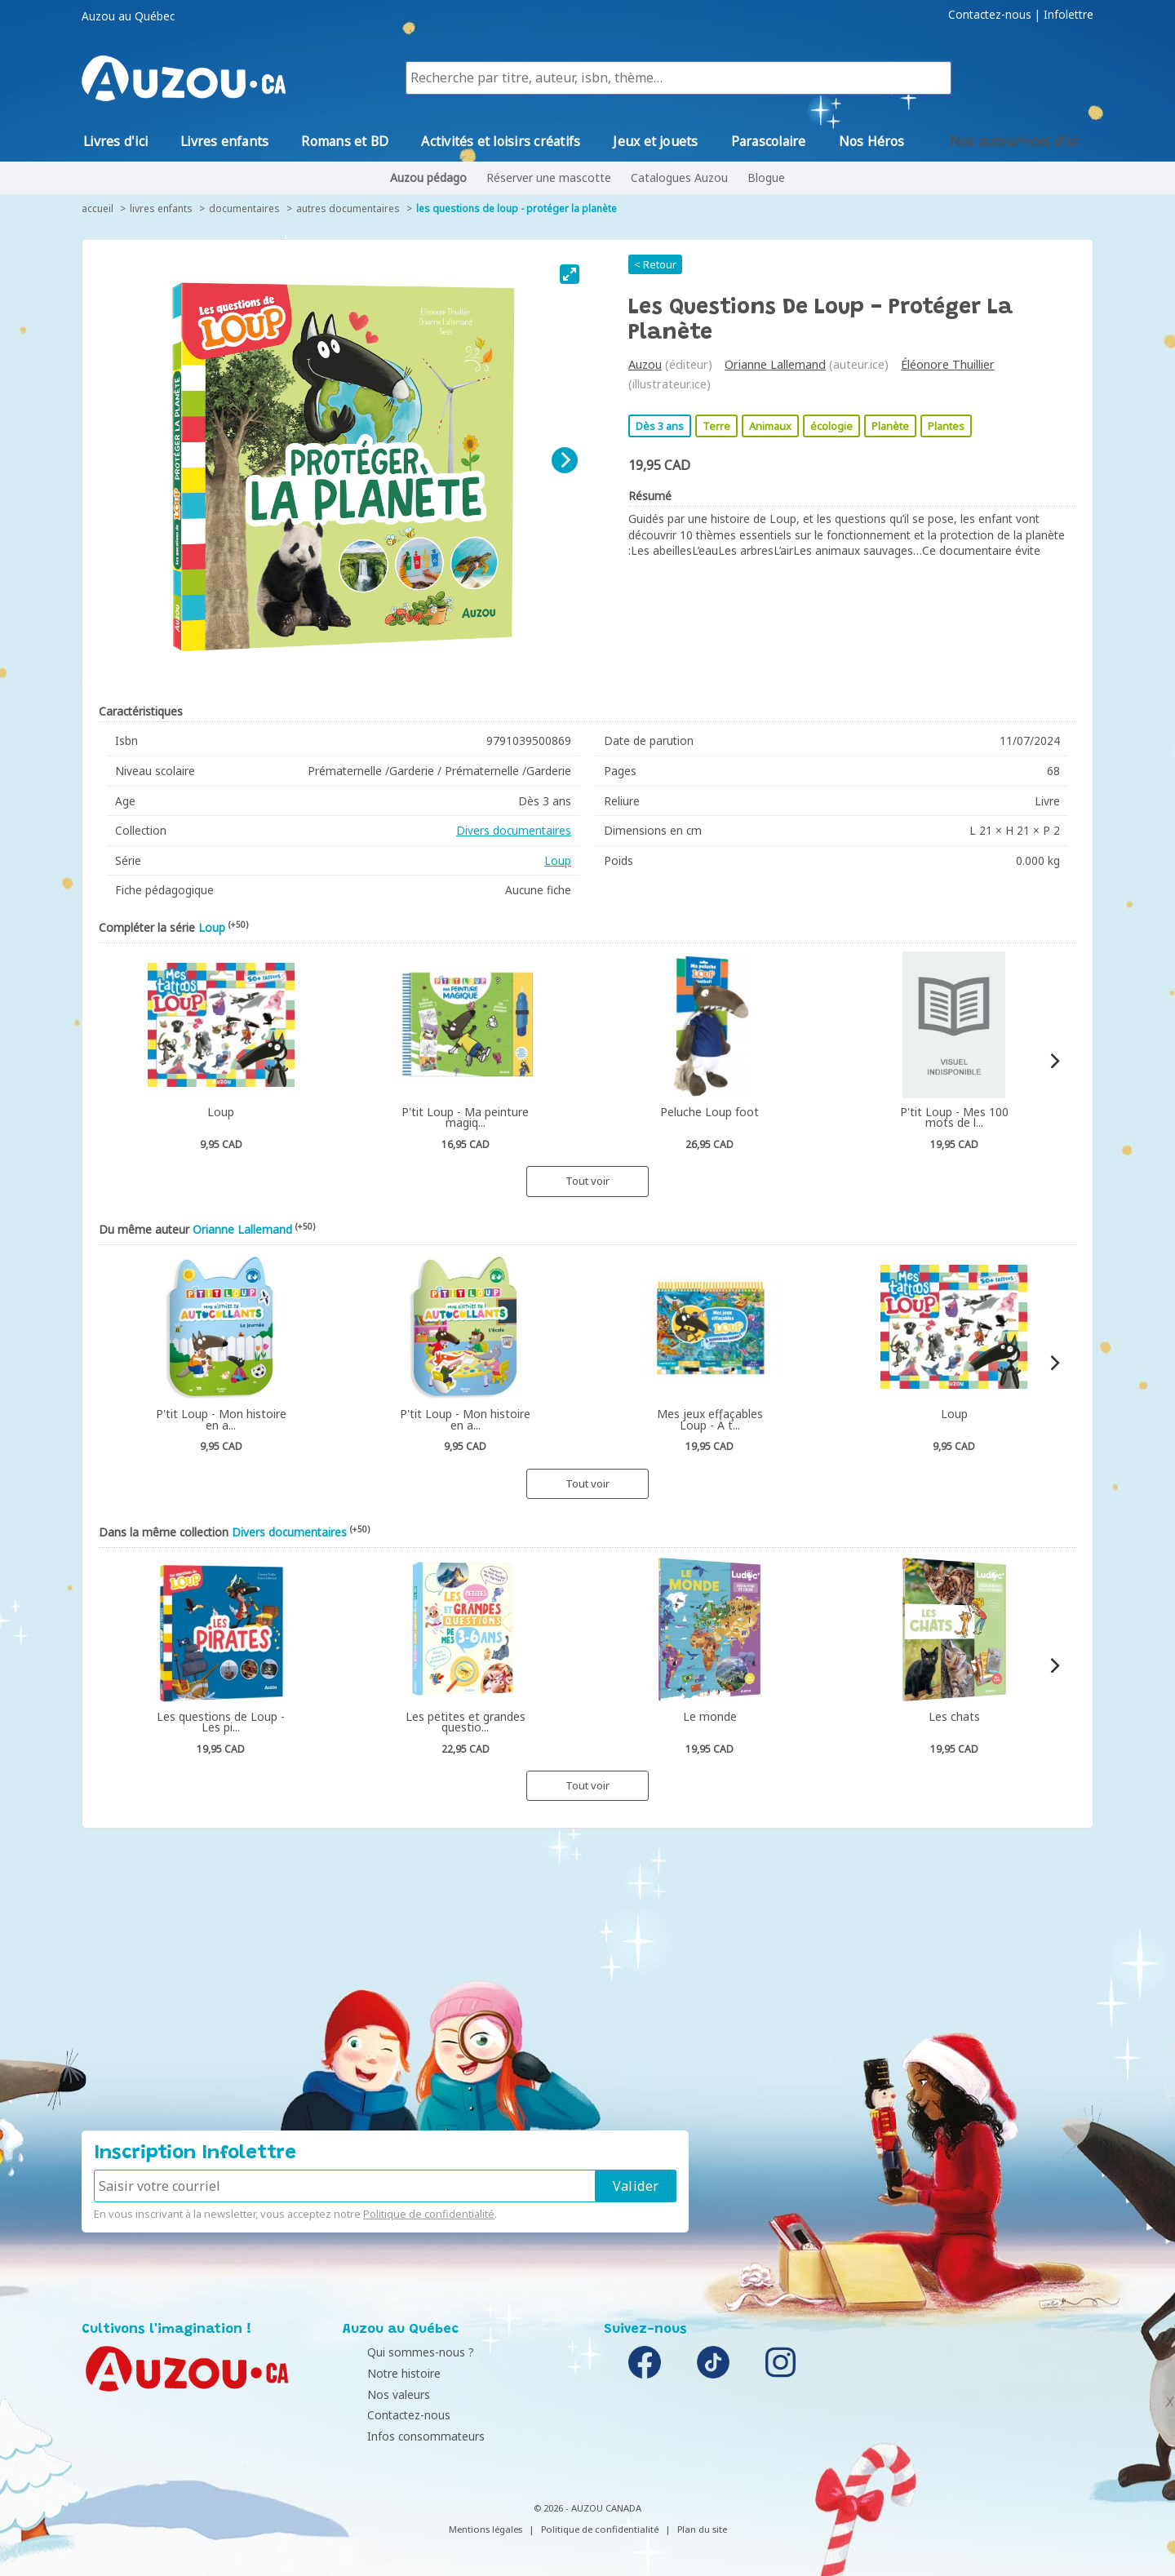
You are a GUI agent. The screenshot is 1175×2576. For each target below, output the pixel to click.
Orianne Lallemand (775, 364)
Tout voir (587, 1180)
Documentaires (244, 208)
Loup (557, 860)
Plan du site (702, 2529)
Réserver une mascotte (548, 177)
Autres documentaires (348, 208)
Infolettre (1068, 14)
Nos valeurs (378, 2394)
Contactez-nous (989, 14)
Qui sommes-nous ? (400, 2352)
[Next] (564, 460)
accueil (97, 208)
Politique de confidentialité (428, 2213)
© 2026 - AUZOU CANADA (587, 2508)
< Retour (655, 264)
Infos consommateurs (405, 2436)
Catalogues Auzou (679, 177)
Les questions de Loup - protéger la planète (516, 208)
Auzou (645, 364)
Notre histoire (383, 2373)
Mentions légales (485, 2529)
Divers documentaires (513, 830)
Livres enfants (161, 208)
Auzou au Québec (128, 16)
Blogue (766, 177)
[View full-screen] (569, 274)
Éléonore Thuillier (948, 364)
